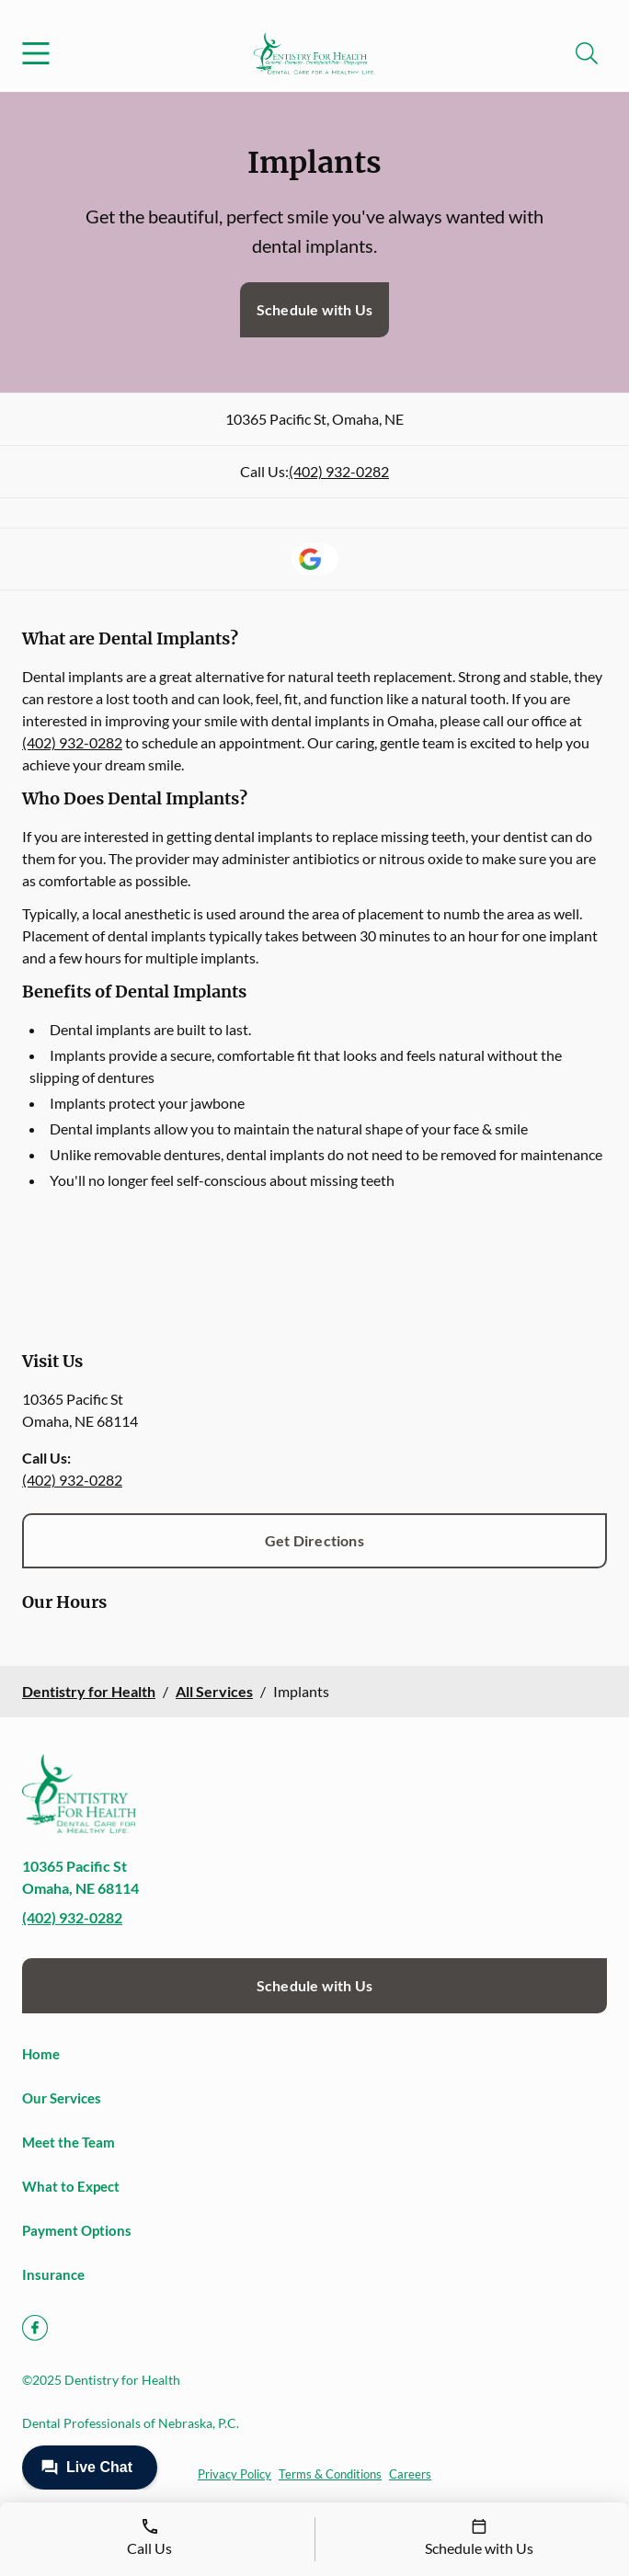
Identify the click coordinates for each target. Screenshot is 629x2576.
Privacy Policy (234, 2474)
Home (41, 2054)
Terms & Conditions (330, 2474)
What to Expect (71, 2186)
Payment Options (77, 2230)
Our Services (61, 2098)
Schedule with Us (314, 309)
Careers (410, 2474)
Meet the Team (68, 2142)
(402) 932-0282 (339, 471)
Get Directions (314, 1540)
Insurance (53, 2274)
